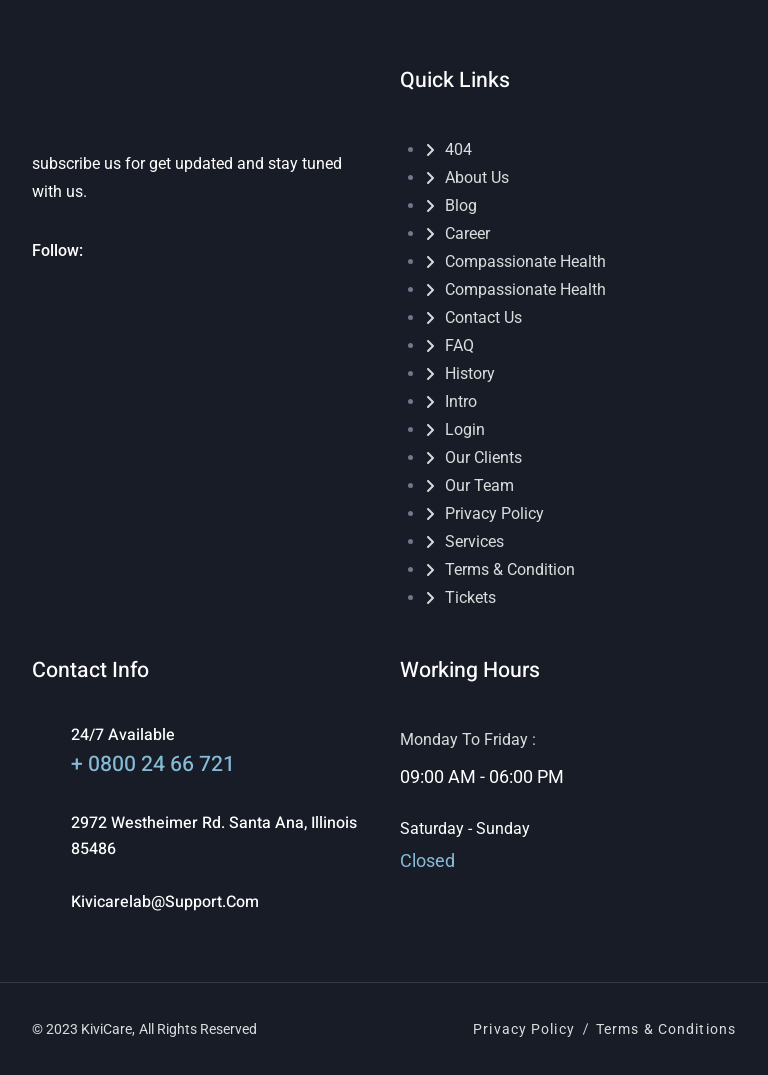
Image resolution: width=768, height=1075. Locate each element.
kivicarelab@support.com (165, 902)
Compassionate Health (525, 261)
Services (474, 541)
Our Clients (483, 457)
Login (465, 429)
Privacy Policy (494, 513)
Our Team (479, 485)
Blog (461, 205)
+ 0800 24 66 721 (153, 764)
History (470, 373)
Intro (461, 401)
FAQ (459, 345)
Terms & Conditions (666, 1029)
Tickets (470, 597)
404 (458, 149)
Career (467, 233)
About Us (477, 177)
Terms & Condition (510, 569)
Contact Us (483, 317)
